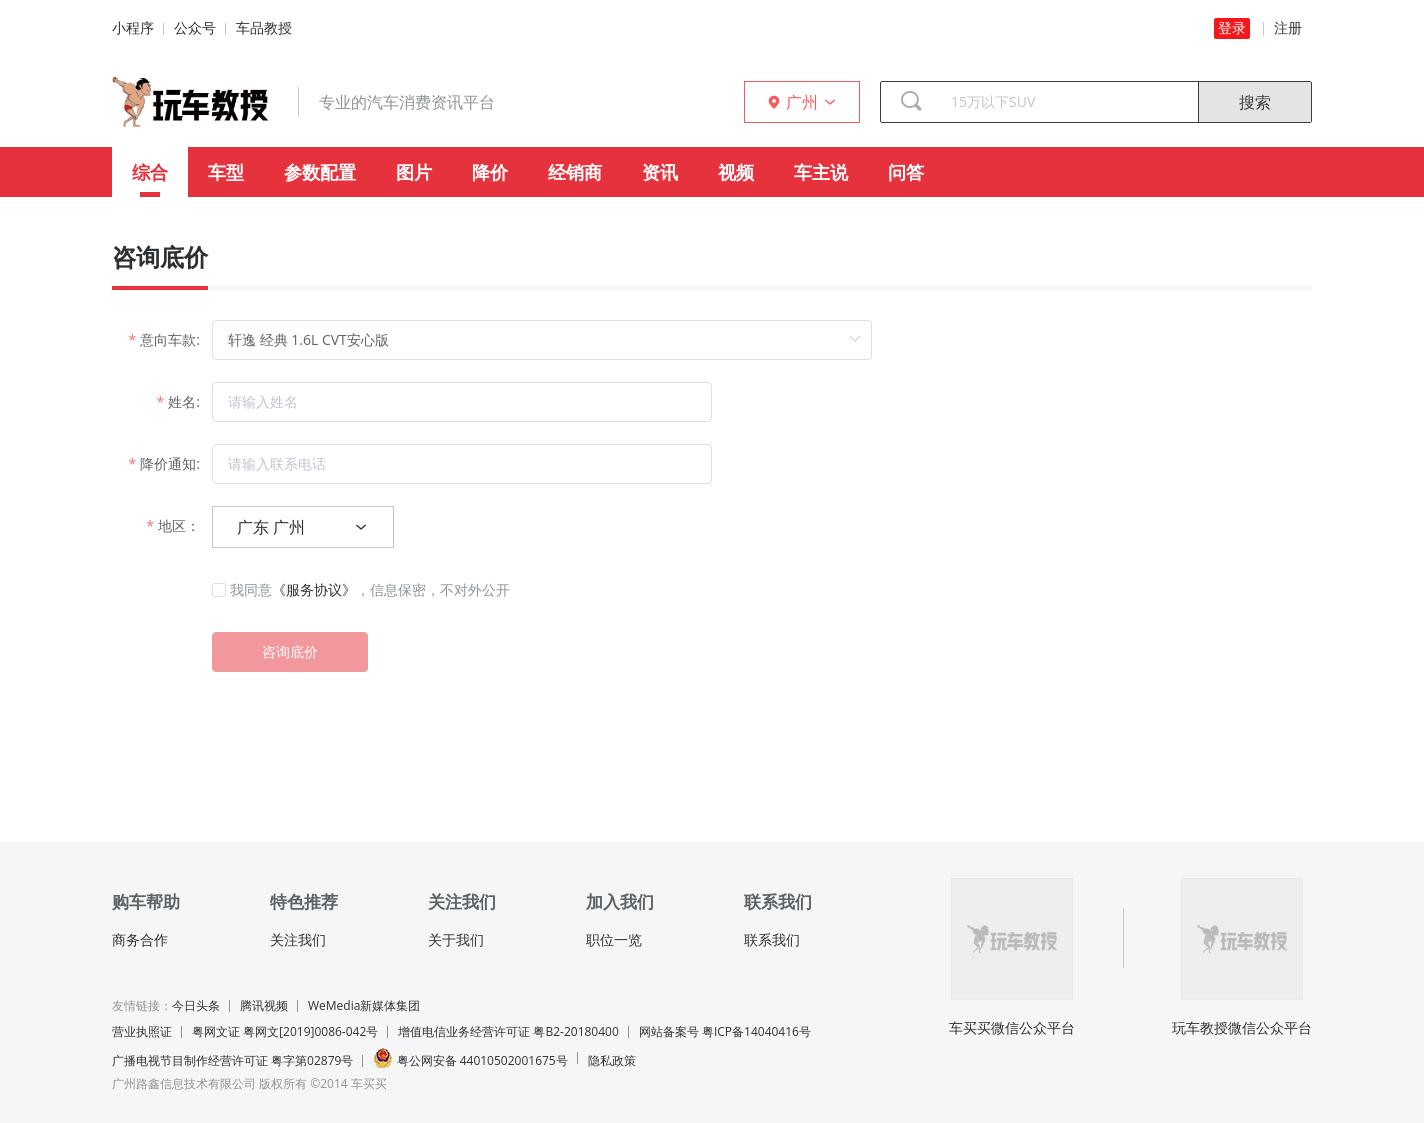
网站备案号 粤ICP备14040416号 (725, 1031)
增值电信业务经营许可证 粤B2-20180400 (508, 1031)
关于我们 (456, 940)
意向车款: (170, 339)
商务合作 (140, 940)
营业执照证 (142, 1031)
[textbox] (1067, 102)
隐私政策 (612, 1060)
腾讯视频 (264, 1005)
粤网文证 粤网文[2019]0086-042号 (285, 1031)
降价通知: (170, 463)
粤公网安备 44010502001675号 (470, 1058)
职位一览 (614, 940)
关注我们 (298, 940)
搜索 (1255, 102)
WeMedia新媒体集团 (364, 1005)
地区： (179, 525)
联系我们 (772, 940)
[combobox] (1067, 102)
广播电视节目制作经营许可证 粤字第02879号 (232, 1060)
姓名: (184, 401)
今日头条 (196, 1005)
